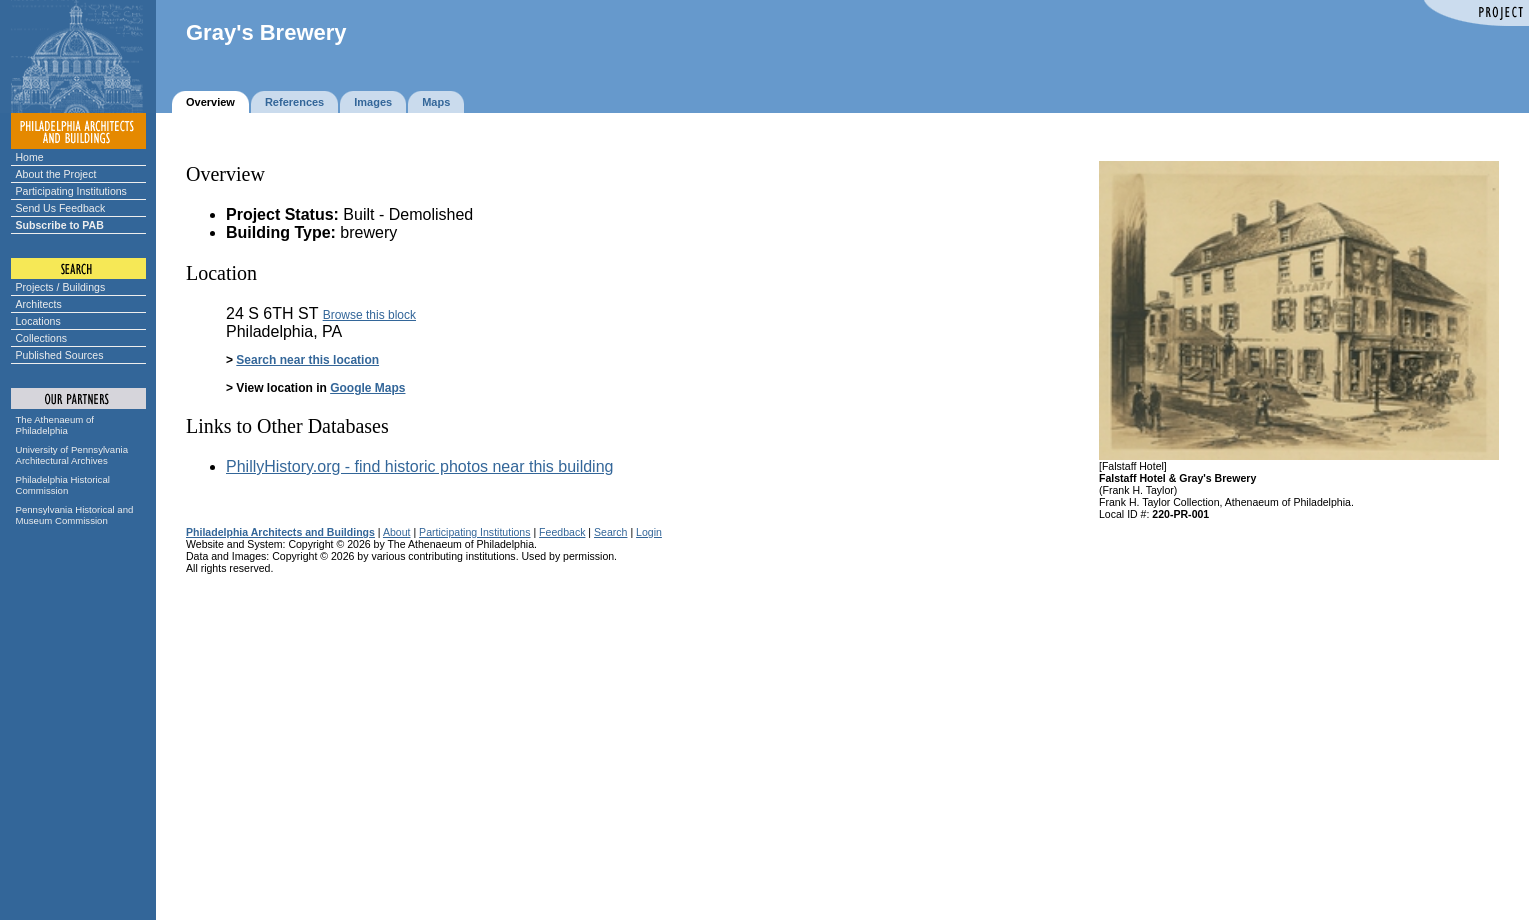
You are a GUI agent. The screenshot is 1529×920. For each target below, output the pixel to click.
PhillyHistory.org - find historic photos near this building (419, 466)
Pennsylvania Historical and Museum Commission (75, 515)
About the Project (56, 174)
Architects (39, 304)
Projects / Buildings (61, 287)
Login (649, 532)
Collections (42, 338)
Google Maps (367, 388)
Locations (38, 321)
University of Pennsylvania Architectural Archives (72, 455)
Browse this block (369, 315)
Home (30, 157)
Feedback (562, 532)
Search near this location (307, 360)
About (397, 532)
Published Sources (60, 355)
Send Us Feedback (61, 208)
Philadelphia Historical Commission (63, 485)
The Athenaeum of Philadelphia (55, 425)
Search (610, 532)
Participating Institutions (71, 191)
